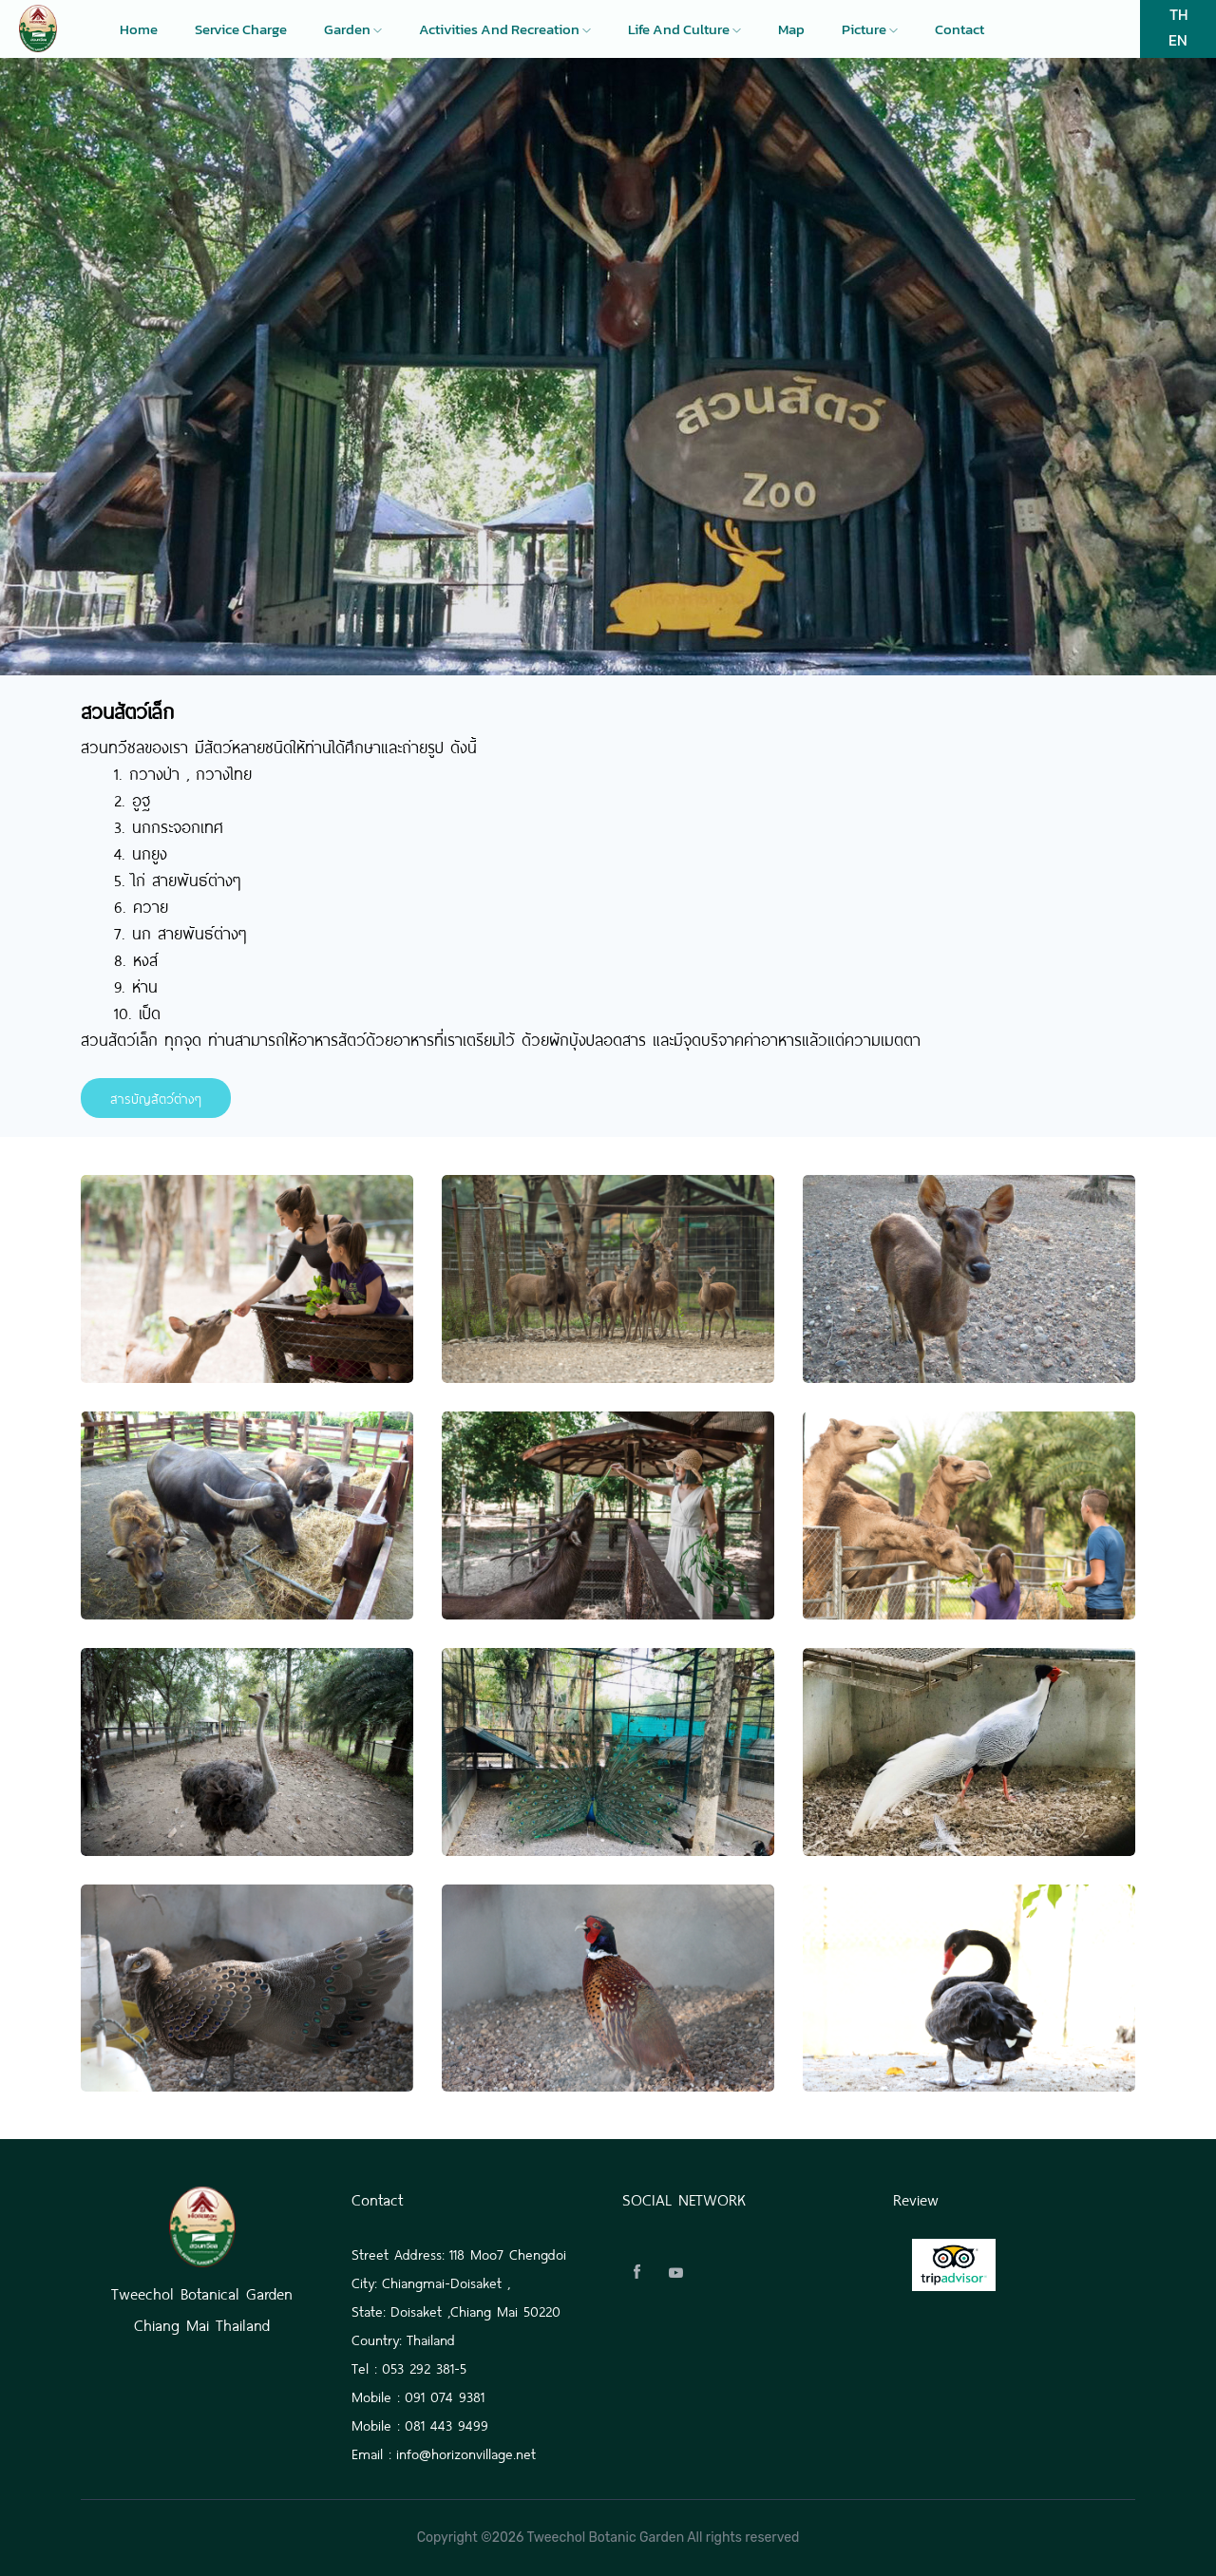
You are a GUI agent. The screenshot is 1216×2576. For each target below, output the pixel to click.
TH (1178, 14)
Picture (870, 29)
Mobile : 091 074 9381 (418, 2395)
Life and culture (684, 29)
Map (791, 29)
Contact (959, 29)
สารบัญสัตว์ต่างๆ (155, 1097)
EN (1178, 39)
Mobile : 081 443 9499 (420, 2423)
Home (139, 29)
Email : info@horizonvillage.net (444, 2452)
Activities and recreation (505, 29)
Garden (353, 29)
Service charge (241, 29)
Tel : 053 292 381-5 (409, 2366)
